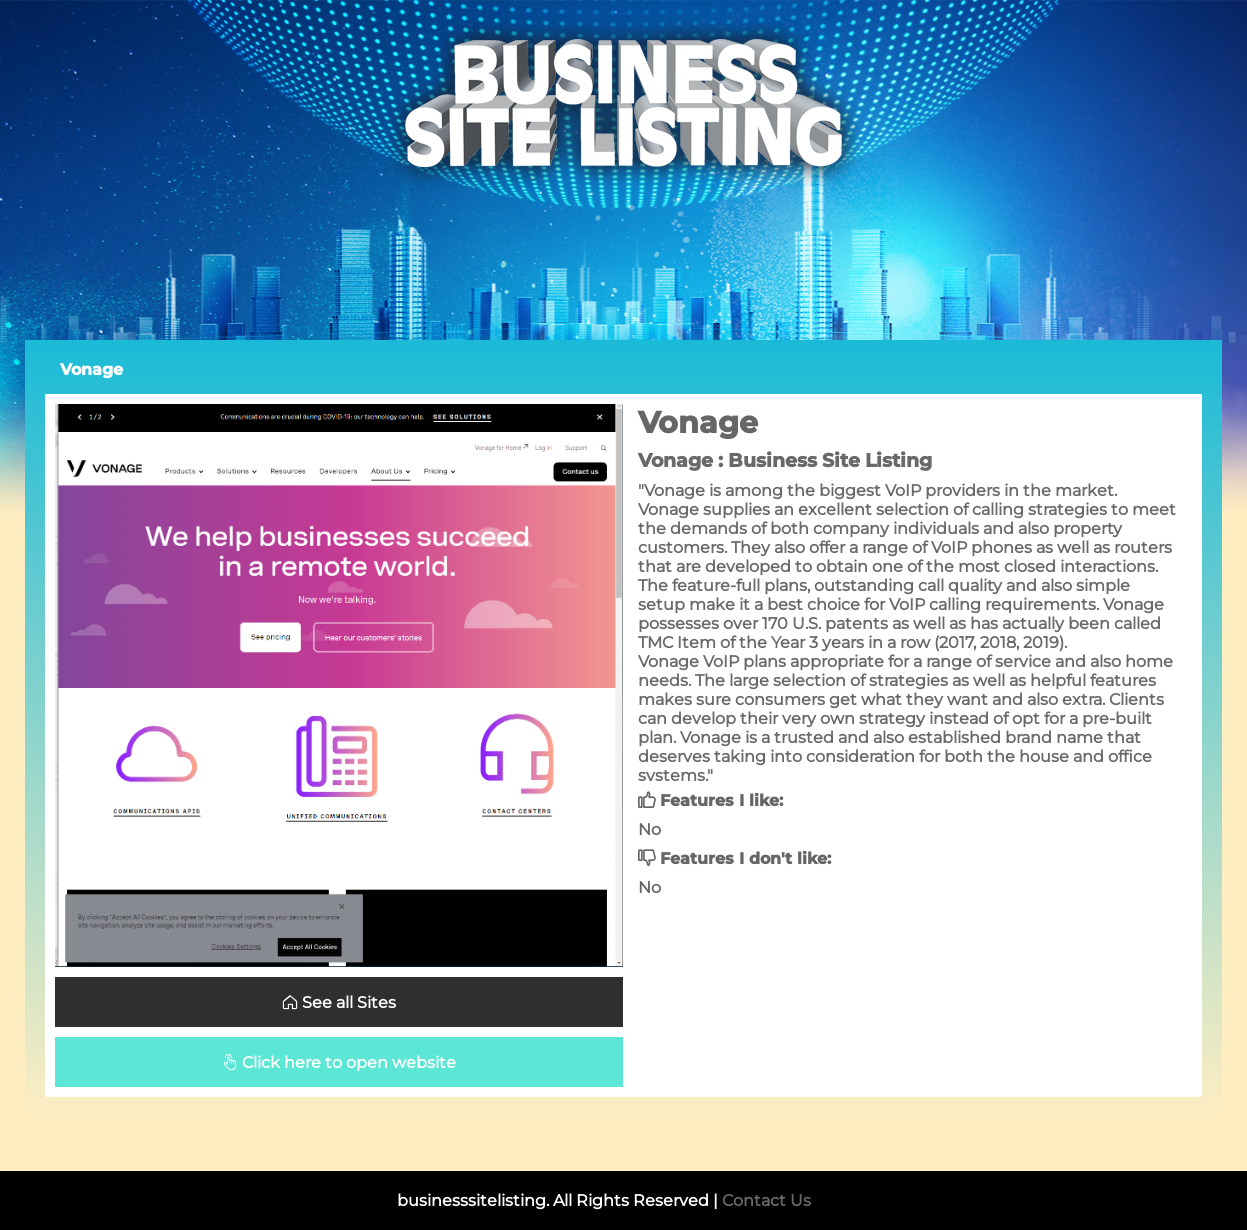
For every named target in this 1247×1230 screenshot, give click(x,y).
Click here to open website (339, 1062)
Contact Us (766, 1200)
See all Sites (339, 1002)
